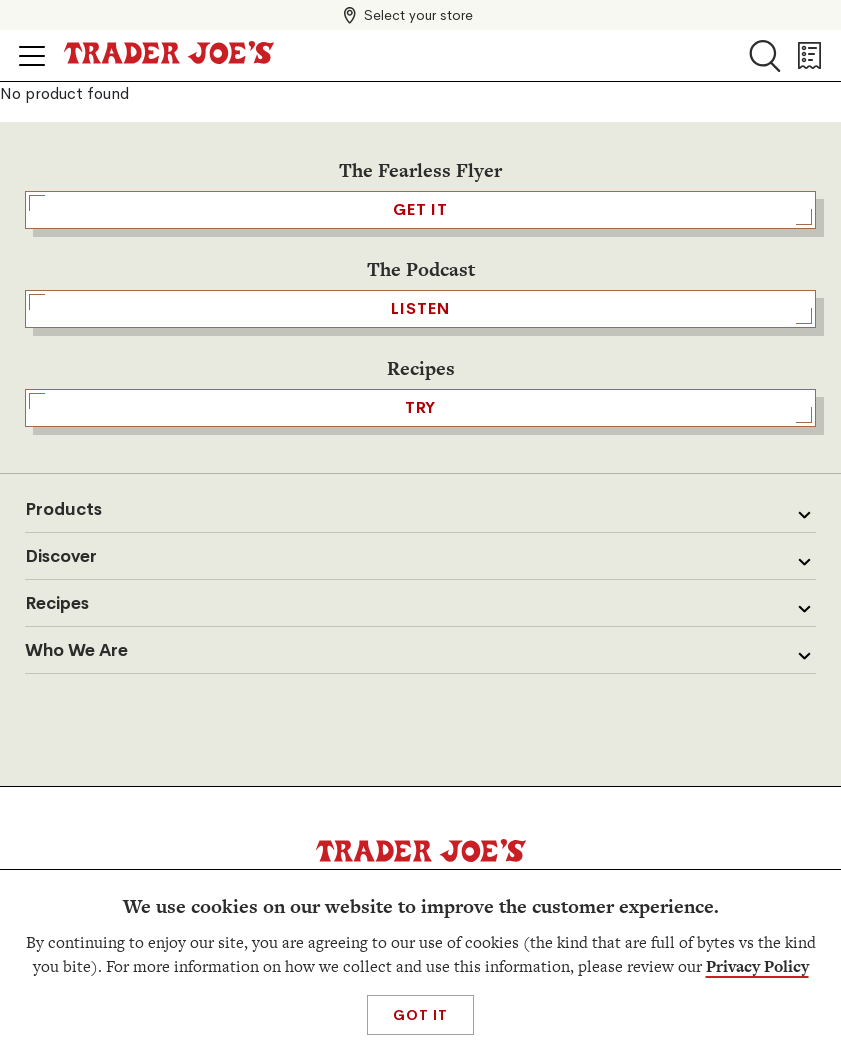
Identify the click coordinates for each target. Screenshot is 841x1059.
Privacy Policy (757, 966)
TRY (420, 408)
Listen (420, 309)
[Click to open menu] (32, 56)
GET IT (420, 210)
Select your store (418, 15)
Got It (420, 1015)
